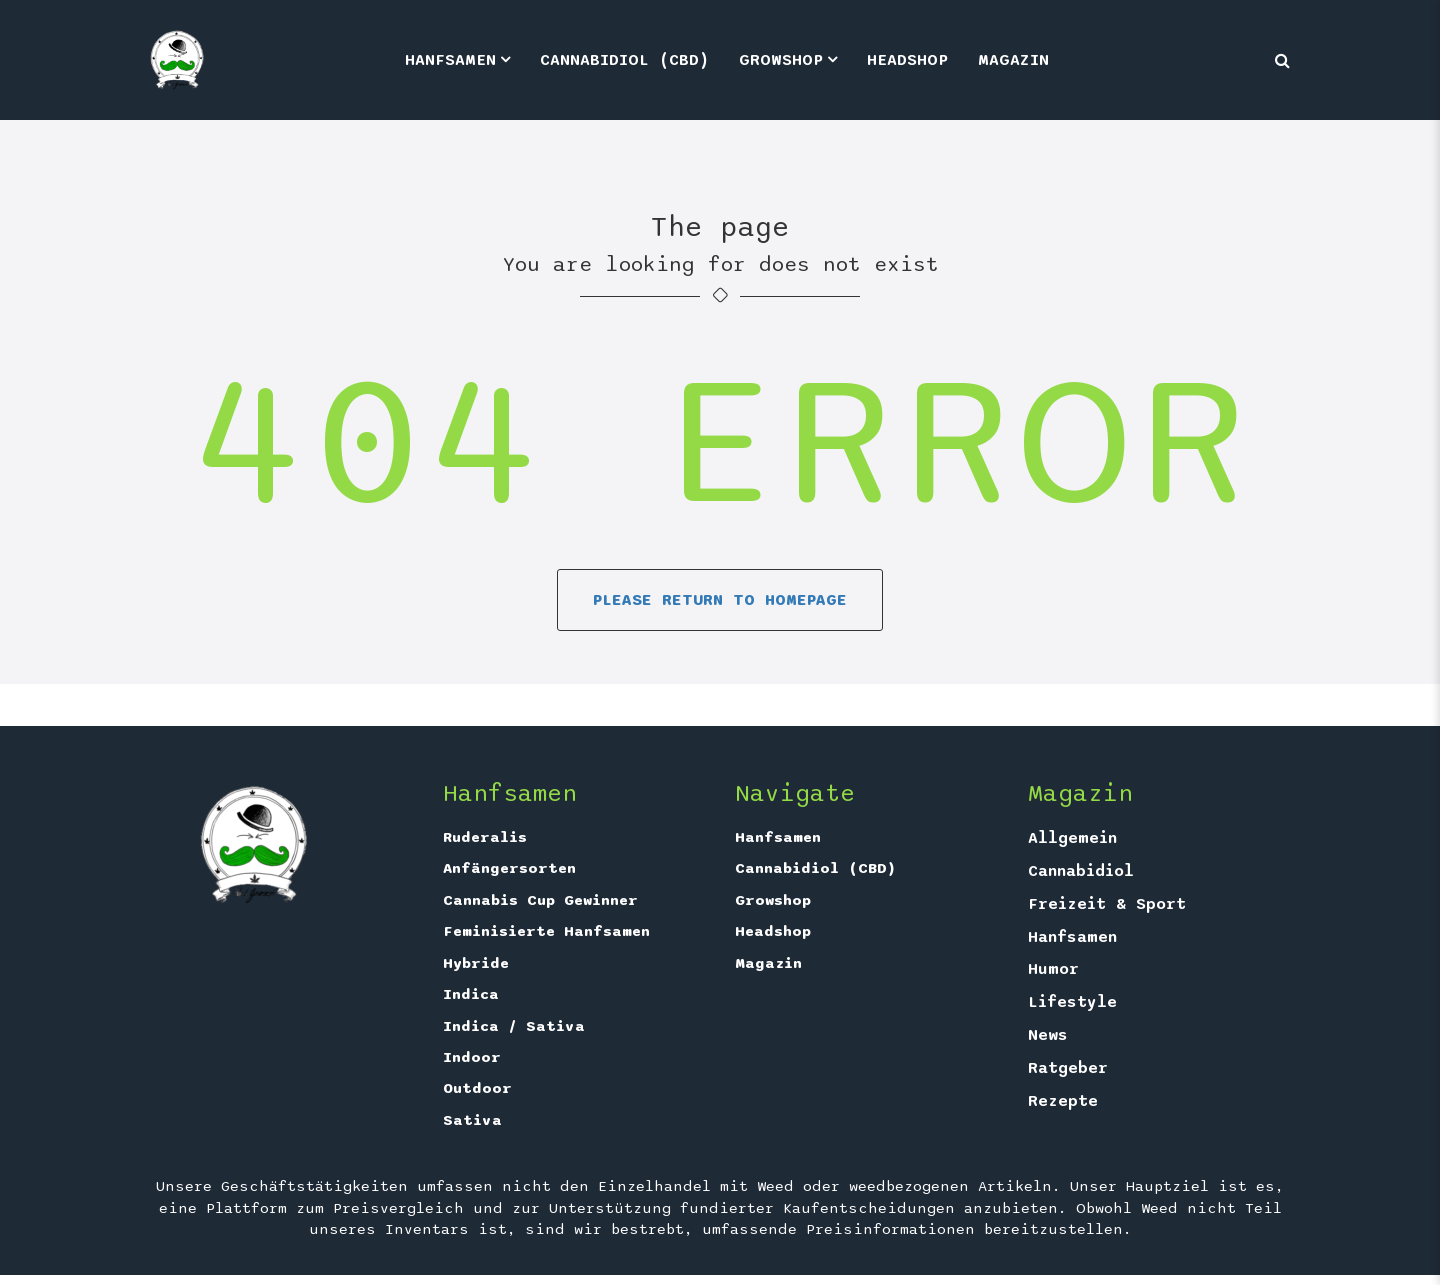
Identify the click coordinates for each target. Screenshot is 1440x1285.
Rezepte (1063, 1101)
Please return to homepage (720, 600)
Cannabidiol (1081, 871)
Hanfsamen (450, 60)
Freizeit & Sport (1107, 904)
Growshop (781, 60)
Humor (1053, 969)
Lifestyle (1072, 1002)
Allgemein (1072, 838)
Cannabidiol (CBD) (624, 60)
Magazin (1013, 60)
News (1048, 1035)
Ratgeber (1068, 1068)
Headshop (907, 60)
